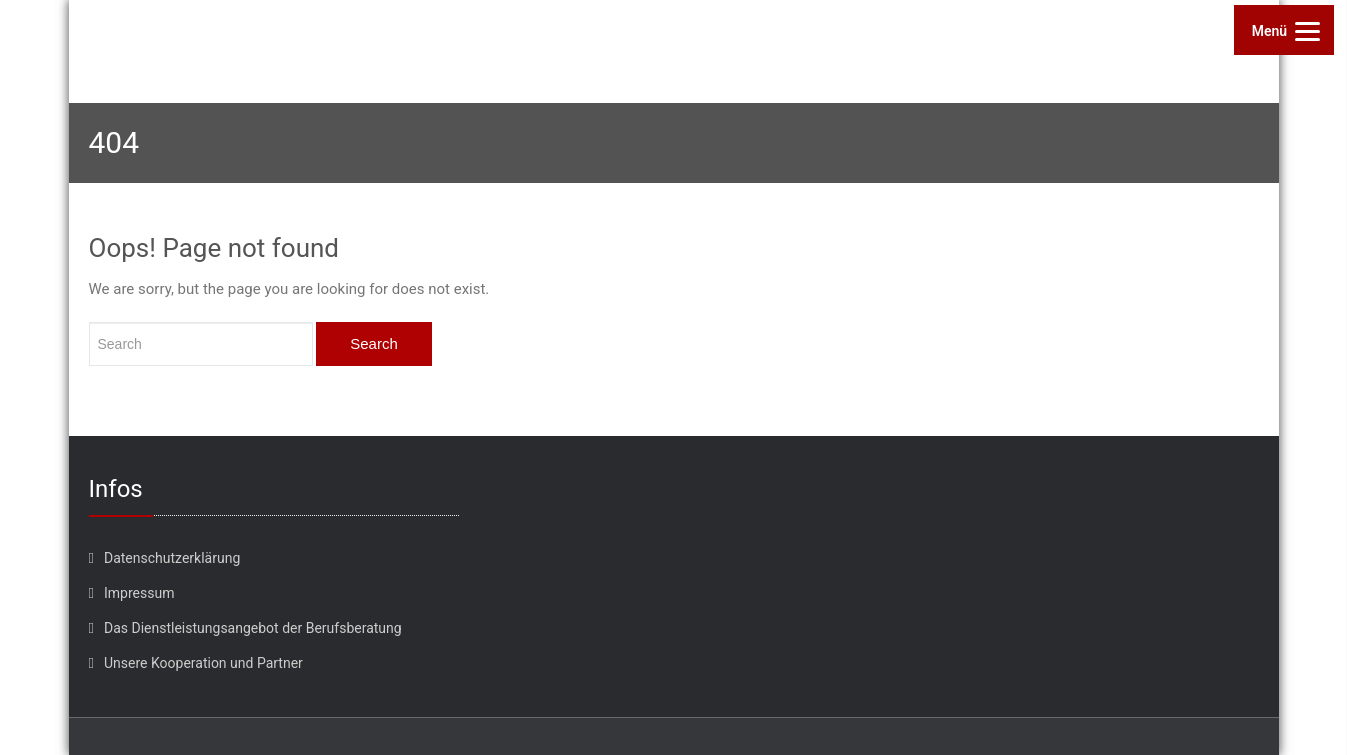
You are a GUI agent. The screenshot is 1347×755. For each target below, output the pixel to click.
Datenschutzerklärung (172, 558)
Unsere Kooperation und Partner (203, 663)
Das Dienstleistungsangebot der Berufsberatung (253, 628)
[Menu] (1284, 30)
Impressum (139, 593)
